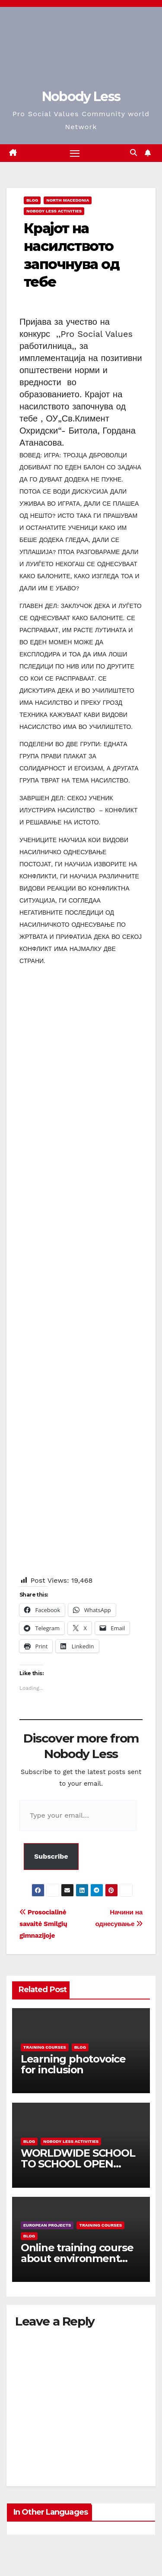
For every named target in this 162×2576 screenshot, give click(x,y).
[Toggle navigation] (74, 153)
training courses (44, 2047)
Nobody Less (81, 97)
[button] (133, 153)
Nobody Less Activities (54, 211)
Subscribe (51, 1856)
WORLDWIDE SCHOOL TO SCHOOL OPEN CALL (78, 2164)
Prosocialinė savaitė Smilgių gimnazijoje (43, 1923)
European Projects (47, 2225)
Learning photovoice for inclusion (73, 2064)
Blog (32, 200)
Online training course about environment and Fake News (77, 2258)
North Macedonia (67, 200)
